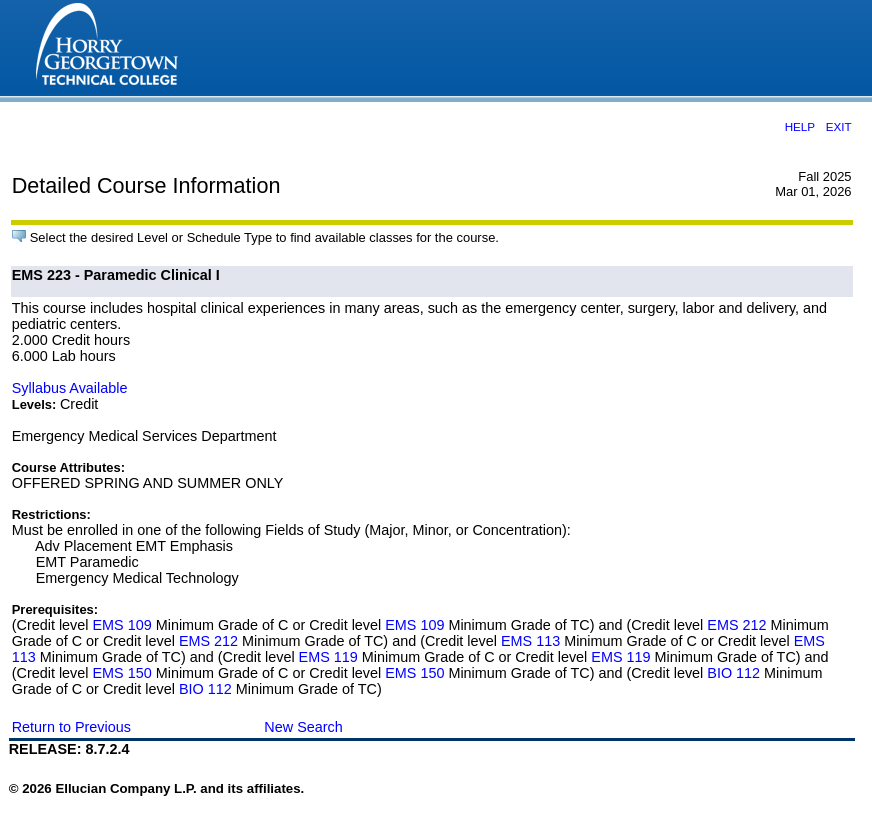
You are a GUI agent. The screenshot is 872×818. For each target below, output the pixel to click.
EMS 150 (122, 673)
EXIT (839, 126)
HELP (800, 126)
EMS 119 (328, 657)
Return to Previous (71, 727)
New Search (303, 727)
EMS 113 (530, 641)
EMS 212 (736, 625)
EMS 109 (122, 625)
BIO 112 (733, 673)
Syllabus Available (70, 388)
